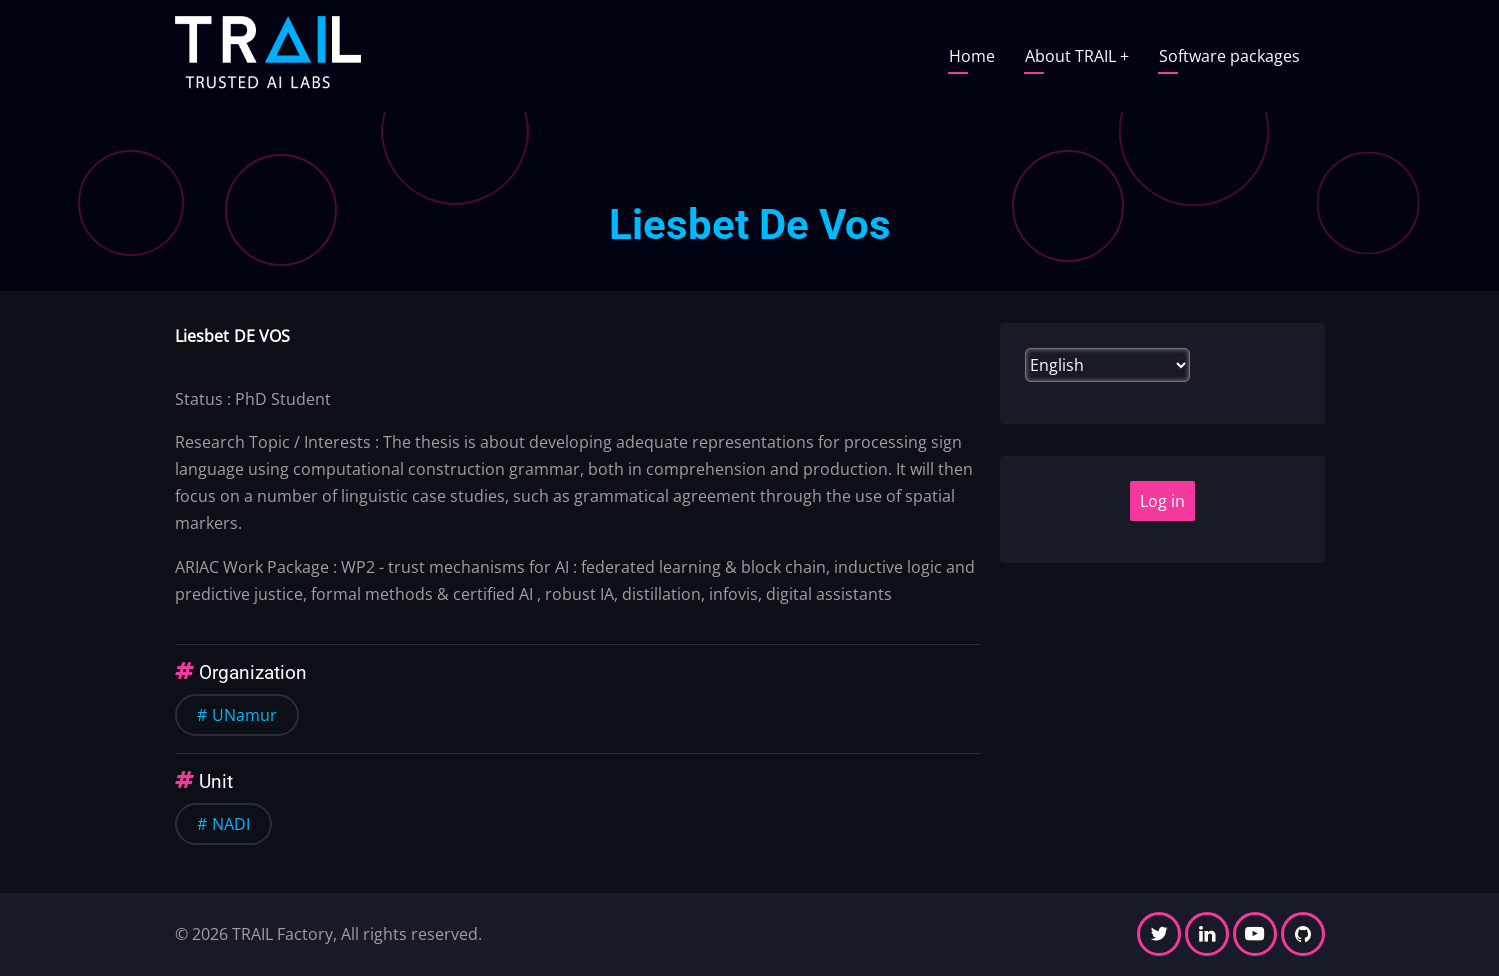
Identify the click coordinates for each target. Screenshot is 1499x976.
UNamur (244, 715)
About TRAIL (1077, 56)
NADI (231, 824)
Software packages (1229, 56)
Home (972, 56)
